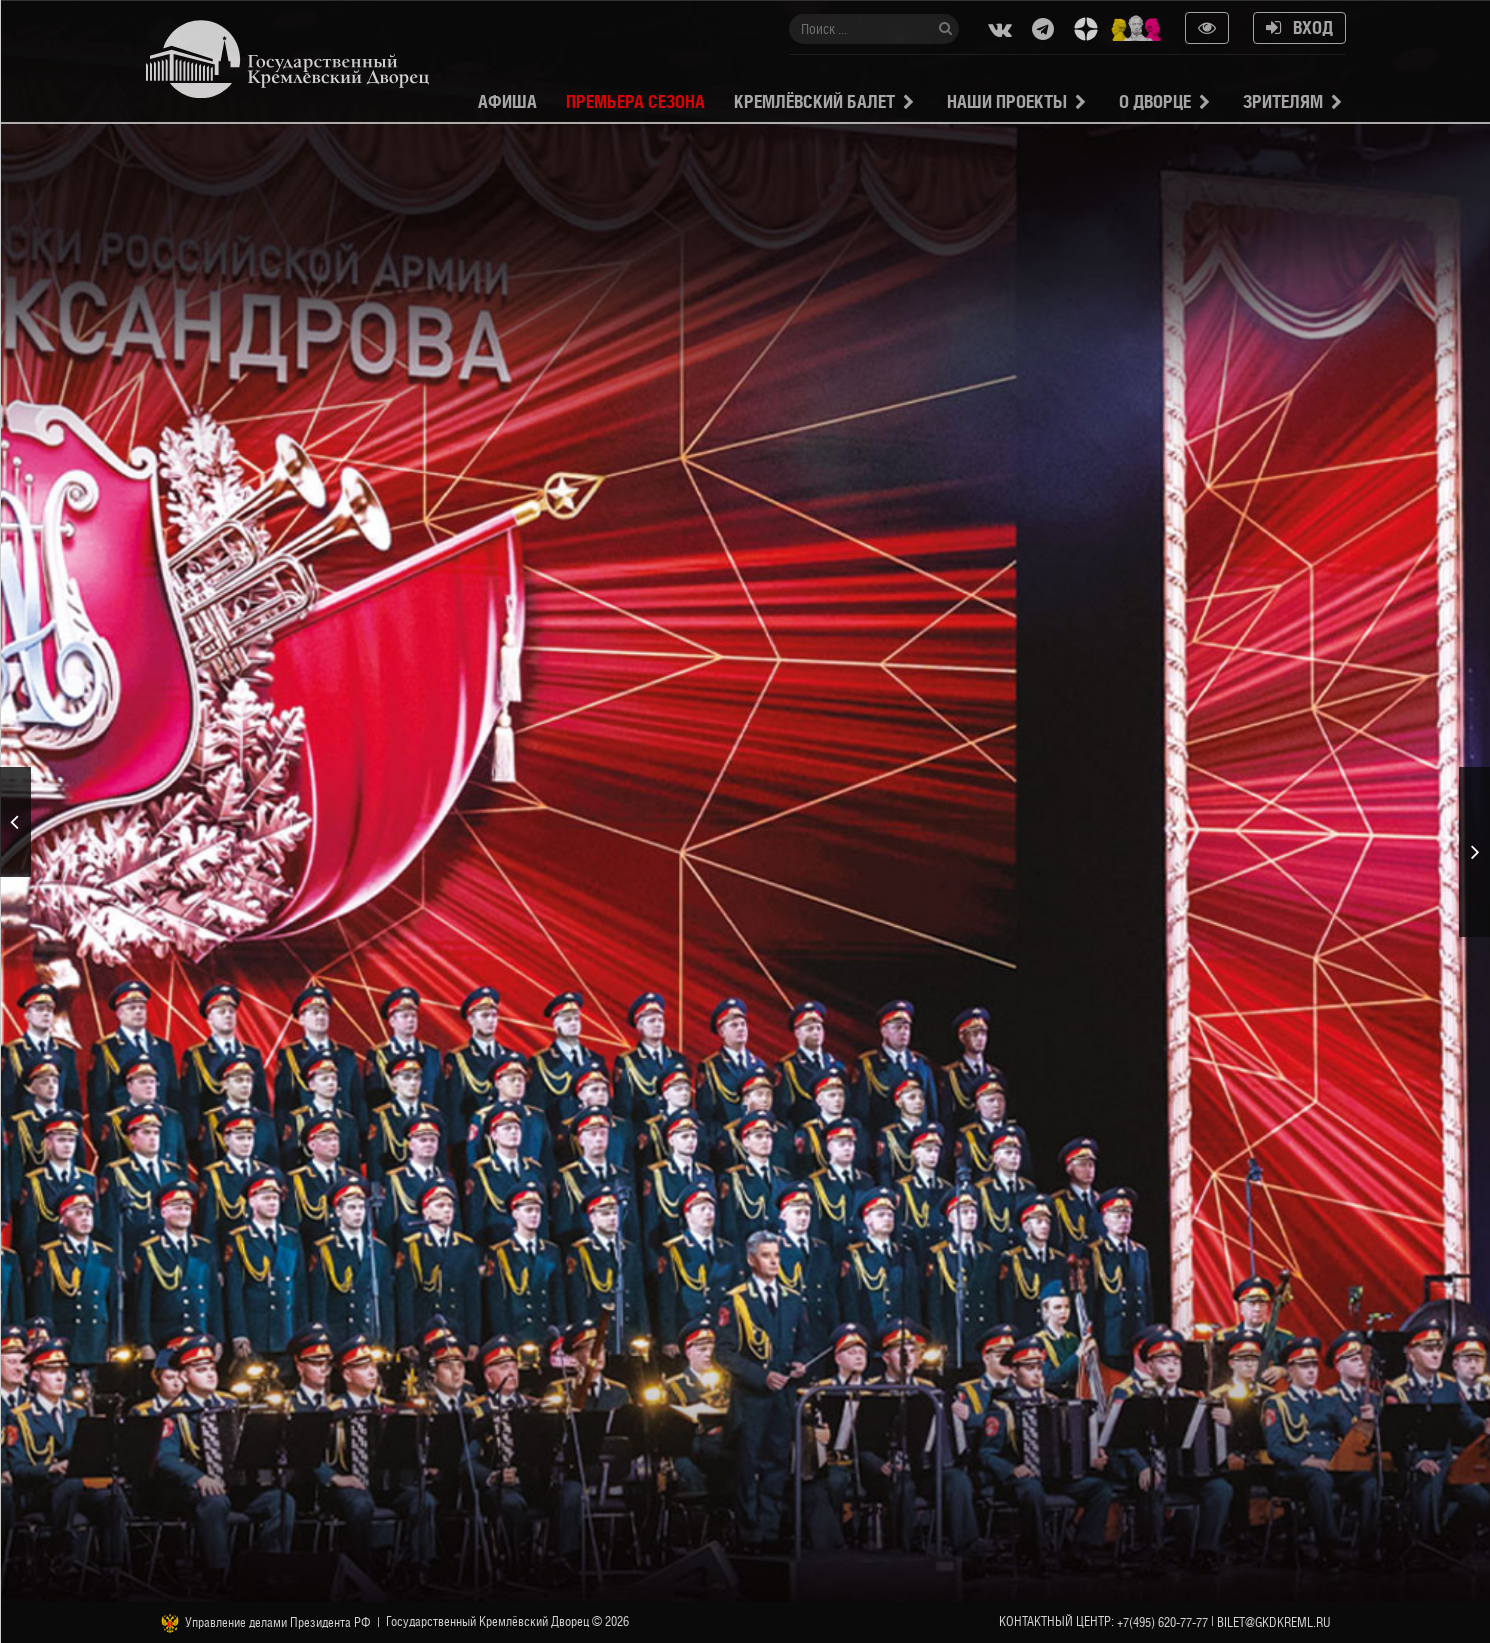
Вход (1299, 27)
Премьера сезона (635, 101)
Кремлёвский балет (814, 101)
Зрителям (1283, 101)
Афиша (507, 101)
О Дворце (1155, 101)
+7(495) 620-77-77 (1162, 1622)
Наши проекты (1007, 101)
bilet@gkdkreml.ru (1274, 1622)
